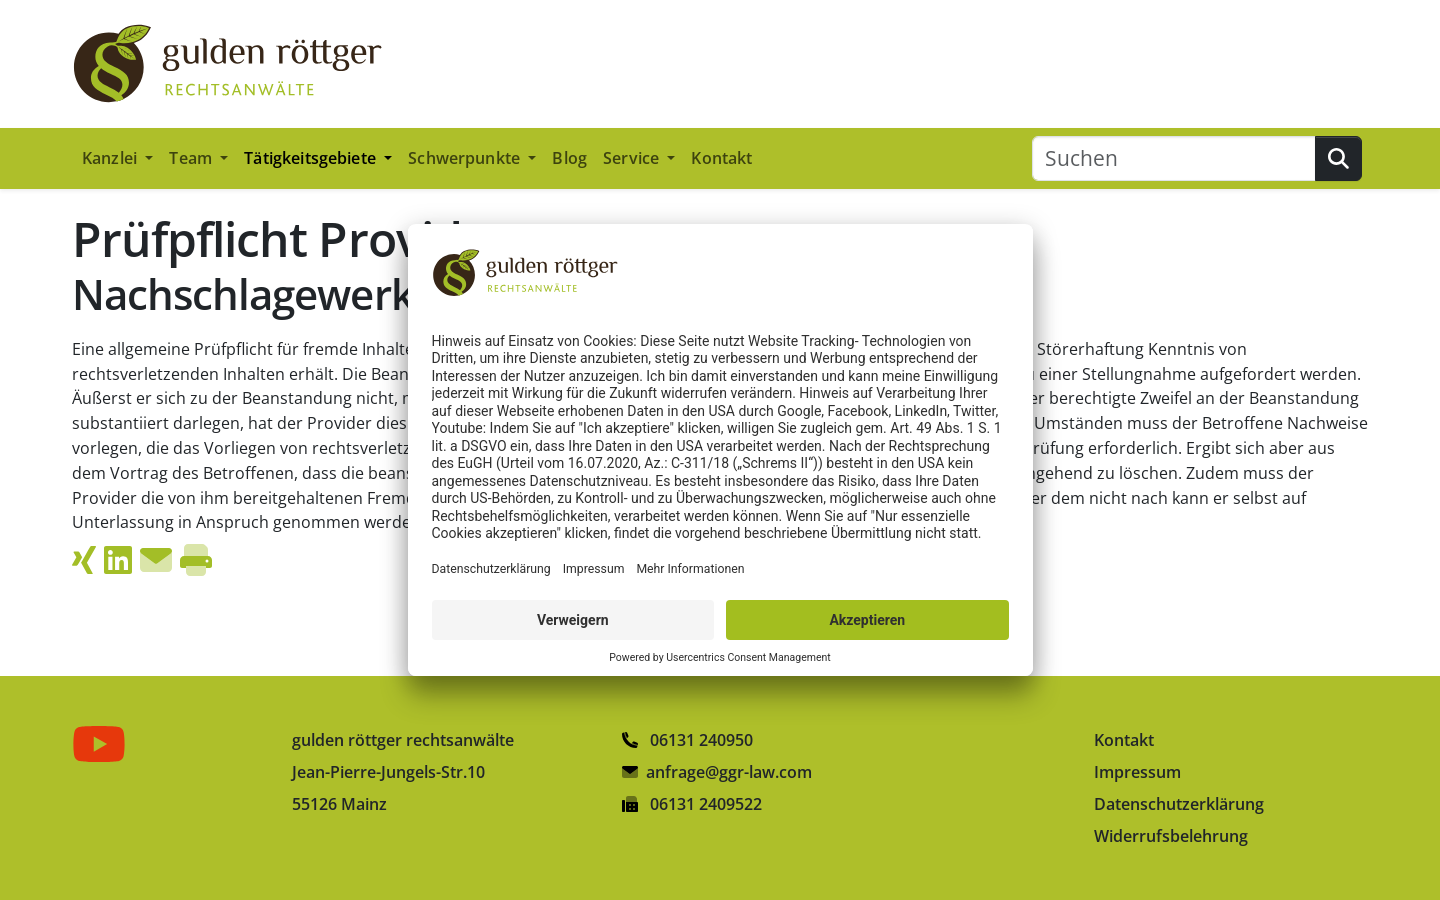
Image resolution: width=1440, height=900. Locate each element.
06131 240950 (687, 740)
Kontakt (721, 158)
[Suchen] (1174, 158)
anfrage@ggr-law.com (729, 772)
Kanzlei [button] (111, 158)
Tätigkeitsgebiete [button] (312, 158)
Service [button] (633, 158)
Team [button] (192, 158)
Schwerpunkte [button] (466, 158)
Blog (569, 158)
